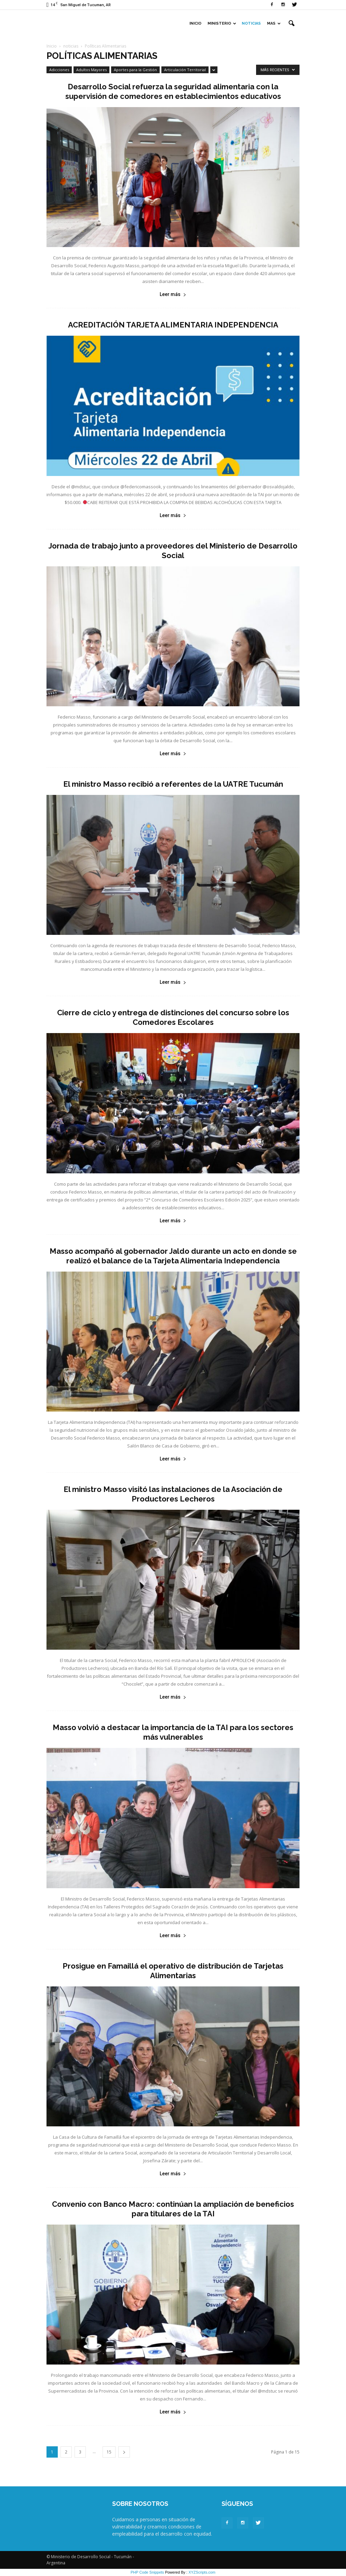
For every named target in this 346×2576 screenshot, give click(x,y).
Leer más (173, 294)
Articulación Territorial (185, 69)
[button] (291, 23)
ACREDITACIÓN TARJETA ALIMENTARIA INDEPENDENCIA (173, 324)
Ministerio (222, 23)
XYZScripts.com (201, 2572)
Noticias (251, 23)
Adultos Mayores (91, 69)
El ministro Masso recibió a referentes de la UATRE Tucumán (173, 784)
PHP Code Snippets (147, 2572)
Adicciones (59, 69)
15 (109, 2452)
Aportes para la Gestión (135, 69)
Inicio (195, 23)
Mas (274, 23)
